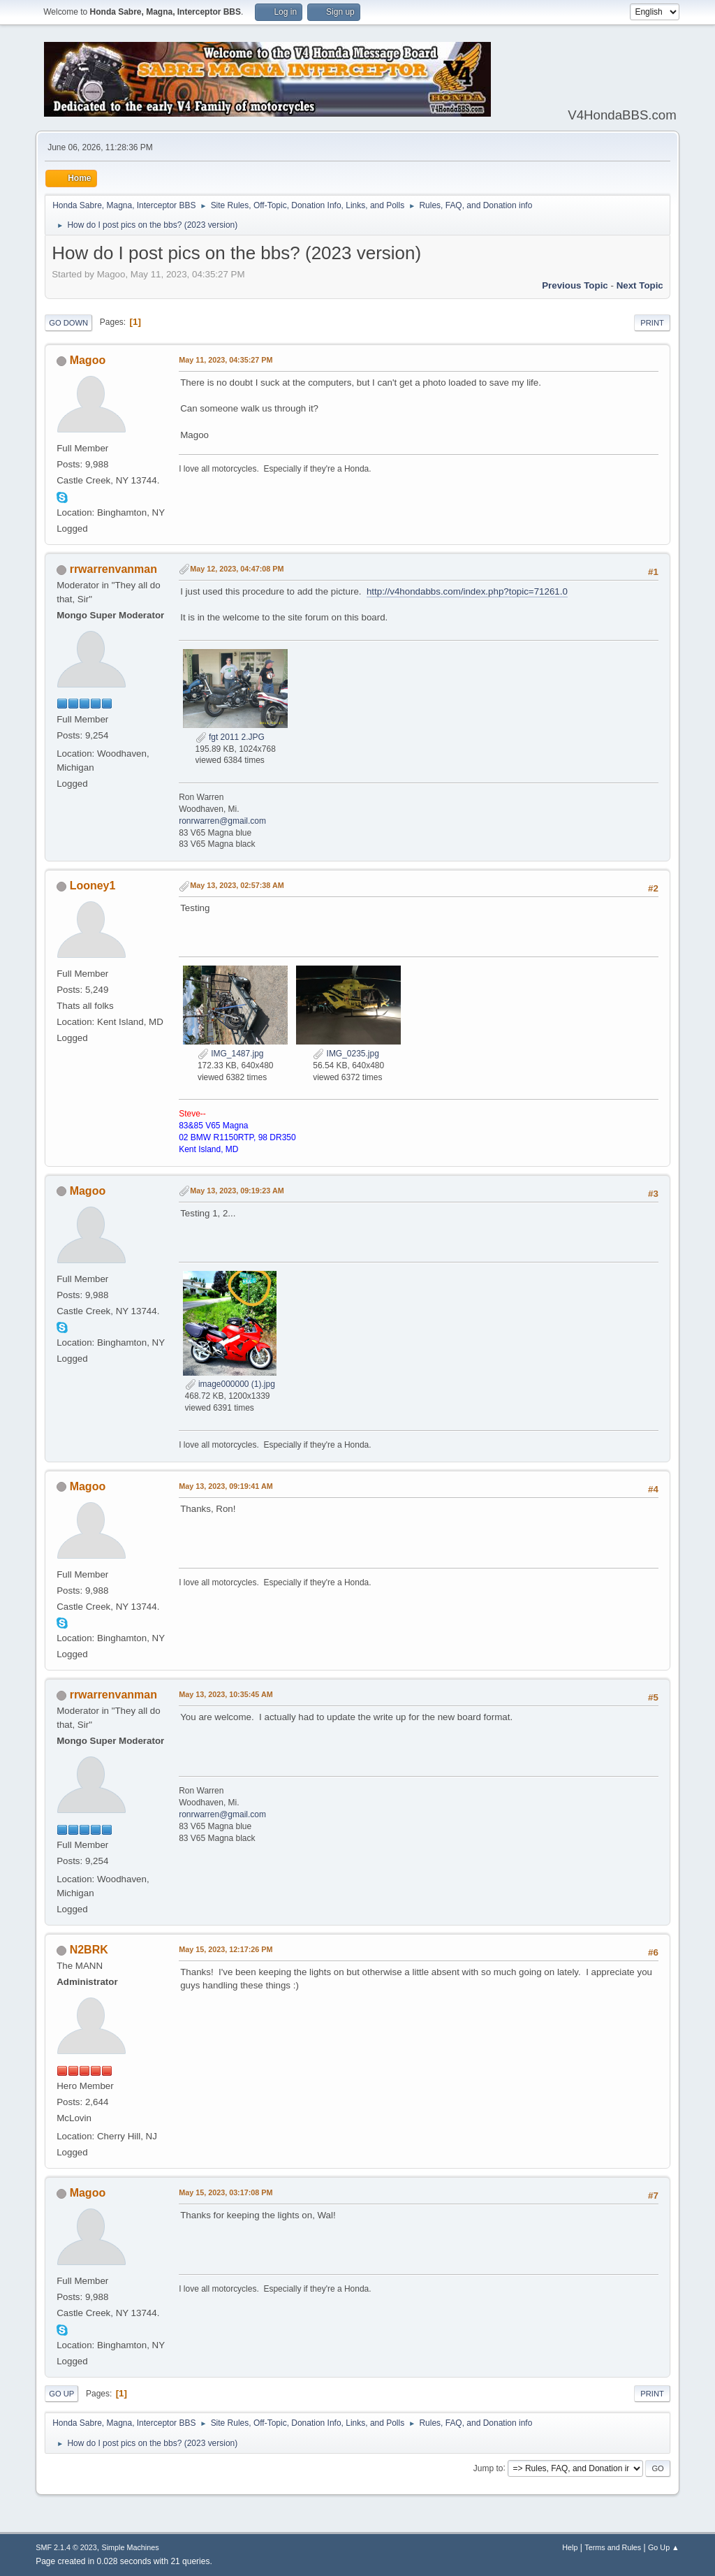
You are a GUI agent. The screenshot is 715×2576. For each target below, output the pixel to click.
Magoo (88, 360)
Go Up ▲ (663, 2547)
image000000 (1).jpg (230, 1384)
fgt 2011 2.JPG (230, 737)
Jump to (488, 2468)
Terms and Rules (612, 2547)
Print (652, 323)
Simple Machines (130, 2547)
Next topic (640, 285)
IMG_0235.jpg (346, 1053)
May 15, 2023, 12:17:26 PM (225, 1949)
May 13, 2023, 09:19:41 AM (225, 1486)
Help (569, 2547)
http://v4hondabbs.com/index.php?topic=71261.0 (467, 591)
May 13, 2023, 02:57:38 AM (236, 885)
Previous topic (575, 285)
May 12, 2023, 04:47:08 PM (236, 569)
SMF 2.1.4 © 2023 (66, 2547)
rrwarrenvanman (113, 569)
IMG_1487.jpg (231, 1053)
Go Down (68, 323)
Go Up (61, 2393)
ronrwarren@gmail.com (222, 821)
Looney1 (93, 886)
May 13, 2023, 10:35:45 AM (225, 1694)
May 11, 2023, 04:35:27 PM (225, 360)
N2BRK (89, 1950)
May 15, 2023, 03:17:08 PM (225, 2192)
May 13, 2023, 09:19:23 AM (236, 1190)
